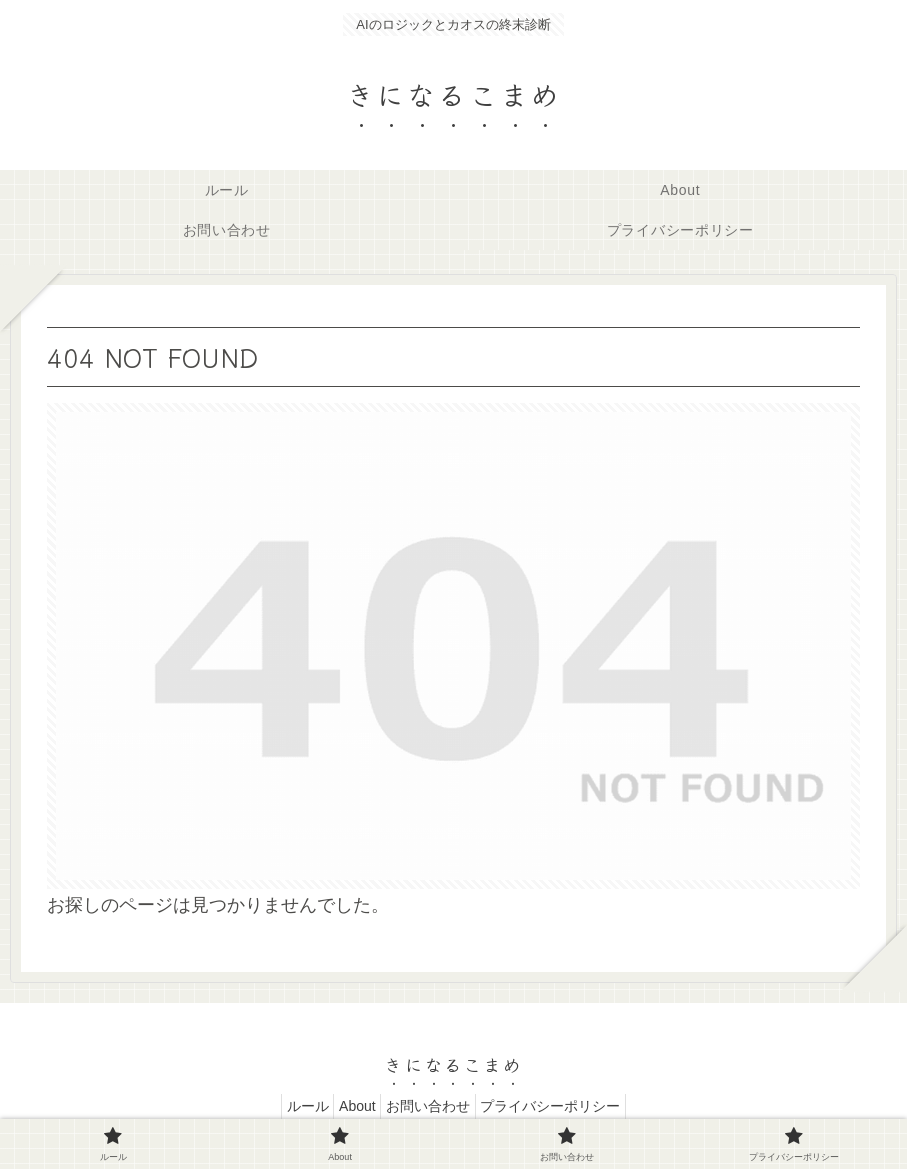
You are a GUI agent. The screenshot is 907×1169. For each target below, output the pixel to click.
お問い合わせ (433, 1106)
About (352, 1106)
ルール (292, 1106)
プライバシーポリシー (566, 1106)
